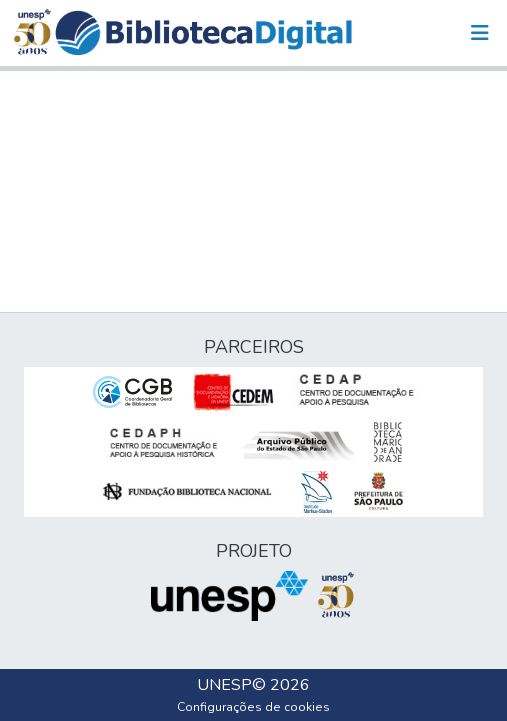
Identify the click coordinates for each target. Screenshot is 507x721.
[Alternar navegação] (480, 33)
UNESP (224, 685)
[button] (203, 33)
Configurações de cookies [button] (253, 707)
